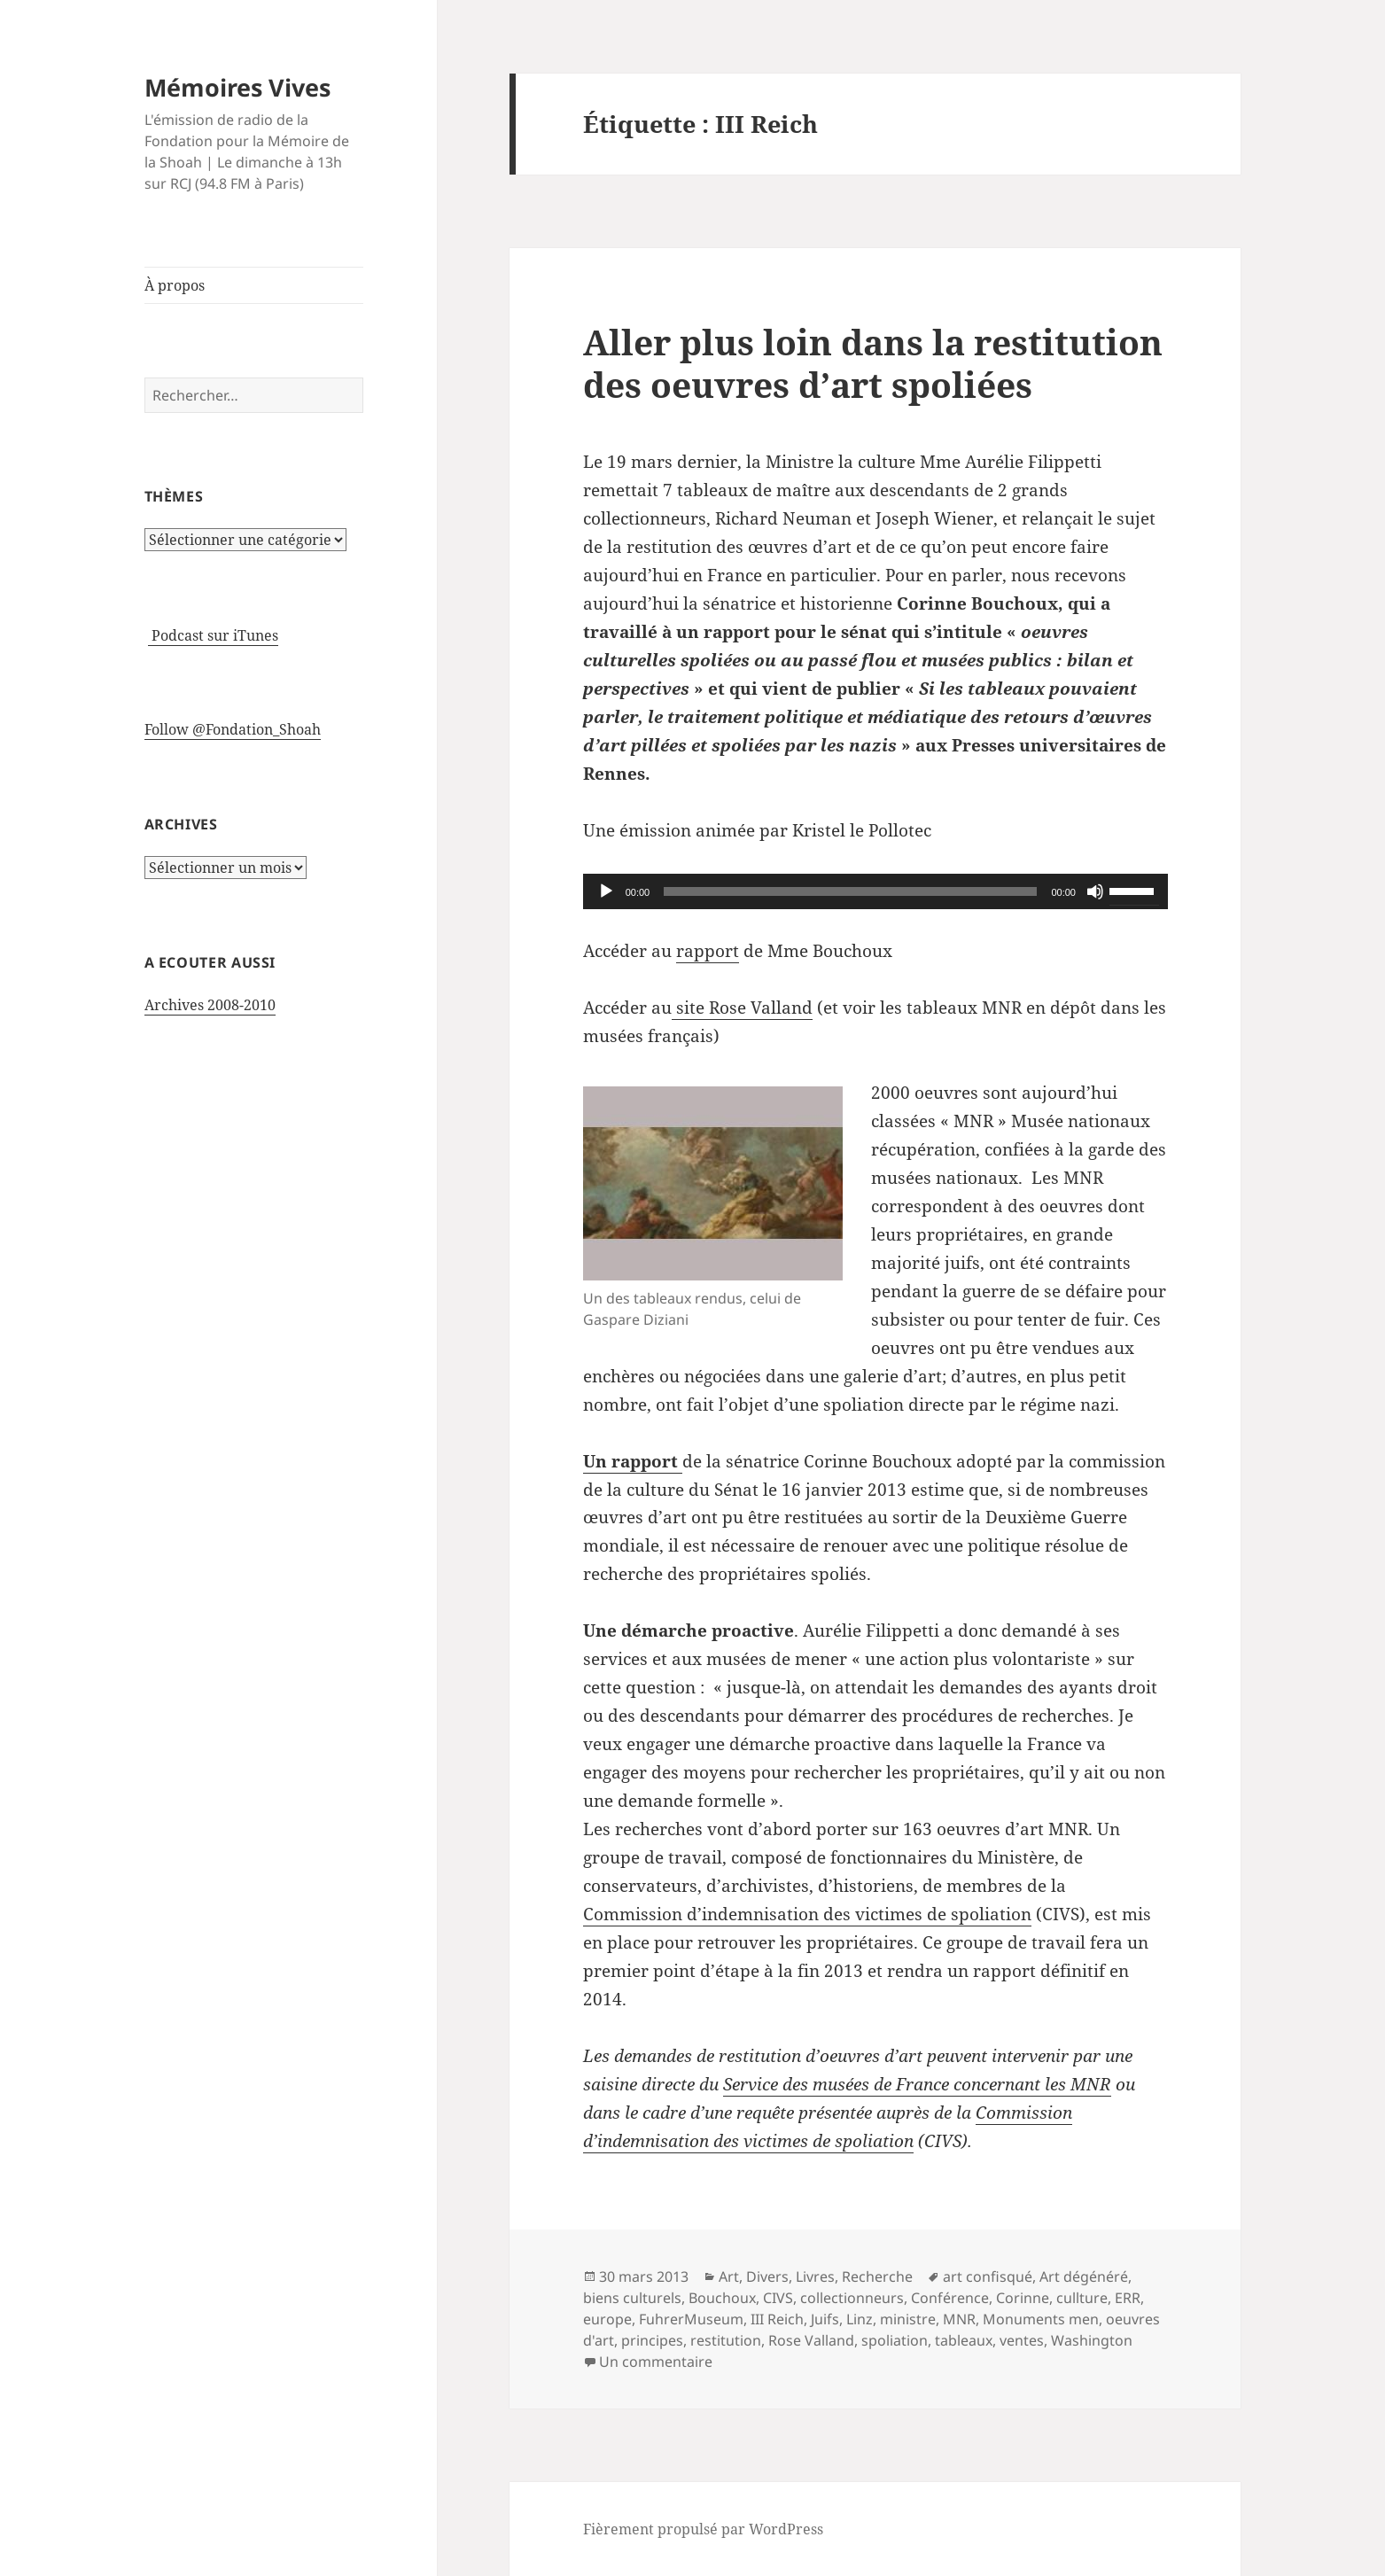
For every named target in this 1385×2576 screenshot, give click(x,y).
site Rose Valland (742, 1007)
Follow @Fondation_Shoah (232, 729)
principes (652, 2340)
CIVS (778, 2298)
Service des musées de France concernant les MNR (917, 2084)
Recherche (877, 2276)
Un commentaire (655, 2361)
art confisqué (987, 2276)
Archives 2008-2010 (210, 1005)
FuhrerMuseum (691, 2319)
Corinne (1022, 2298)
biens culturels (632, 2298)
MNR (959, 2319)
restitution (725, 2340)
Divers (767, 2276)
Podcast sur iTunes (213, 635)
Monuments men (1041, 2319)
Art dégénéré (1083, 2276)
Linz (859, 2319)
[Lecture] (606, 891)
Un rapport (632, 1461)
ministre (908, 2319)
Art (729, 2276)
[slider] (850, 891)
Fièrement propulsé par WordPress (703, 2529)
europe (607, 2319)
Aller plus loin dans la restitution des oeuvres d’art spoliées (873, 363)
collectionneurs (852, 2298)
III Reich (777, 2319)
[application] (875, 891)
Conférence (950, 2298)
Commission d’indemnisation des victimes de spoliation (807, 1914)
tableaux (963, 2340)
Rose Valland (811, 2340)
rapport (707, 950)
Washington (1091, 2340)
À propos (174, 285)
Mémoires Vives (237, 87)
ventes (1022, 2340)
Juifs (825, 2319)
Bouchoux (722, 2298)
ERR (1127, 2298)
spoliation (894, 2340)
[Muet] (1095, 891)
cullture (1082, 2298)
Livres (815, 2276)
